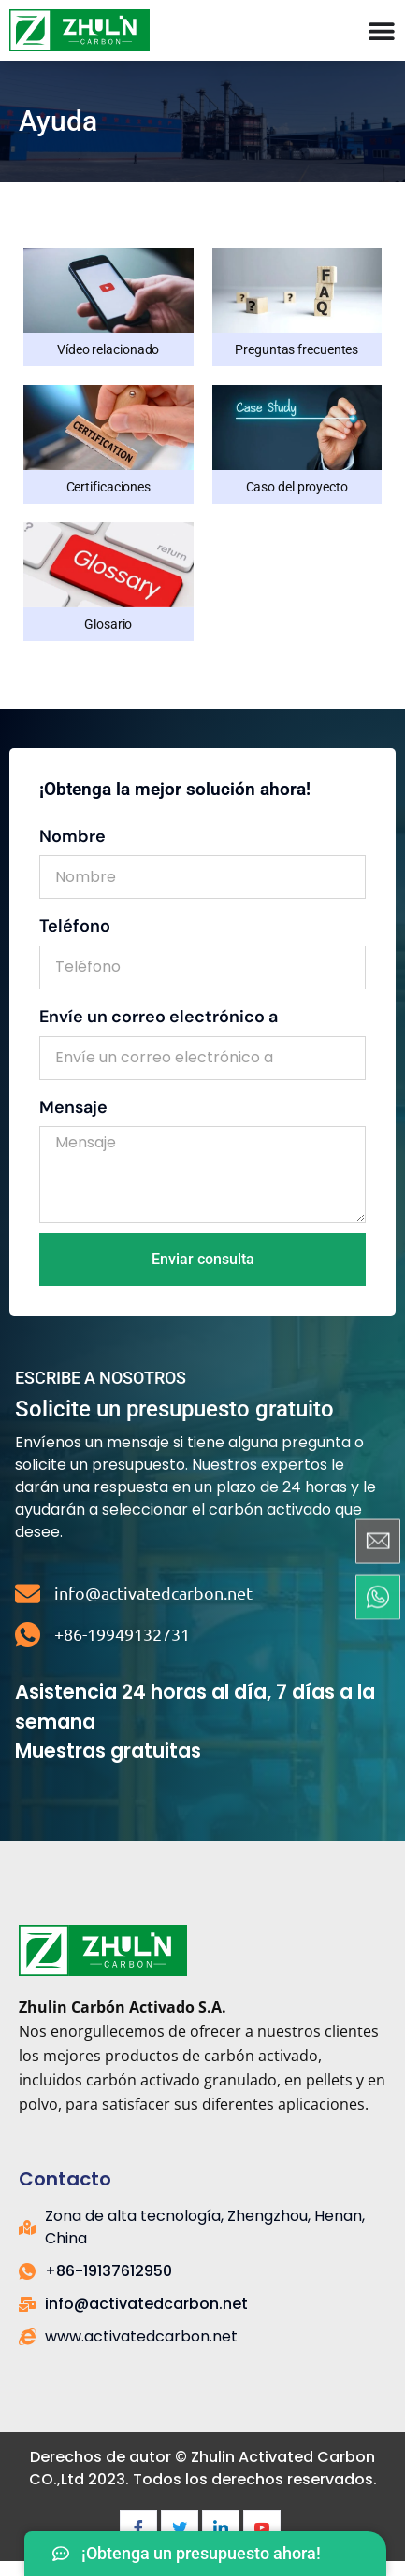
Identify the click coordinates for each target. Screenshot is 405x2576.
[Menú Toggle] (382, 31)
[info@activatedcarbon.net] (27, 1593)
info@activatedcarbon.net (153, 1592)
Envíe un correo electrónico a (158, 1016)
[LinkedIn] (220, 2528)
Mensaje (73, 1107)
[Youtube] (262, 2528)
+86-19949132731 (122, 1634)
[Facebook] (138, 2528)
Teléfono (74, 926)
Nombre (72, 836)
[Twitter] (179, 2528)
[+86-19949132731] (27, 1634)
